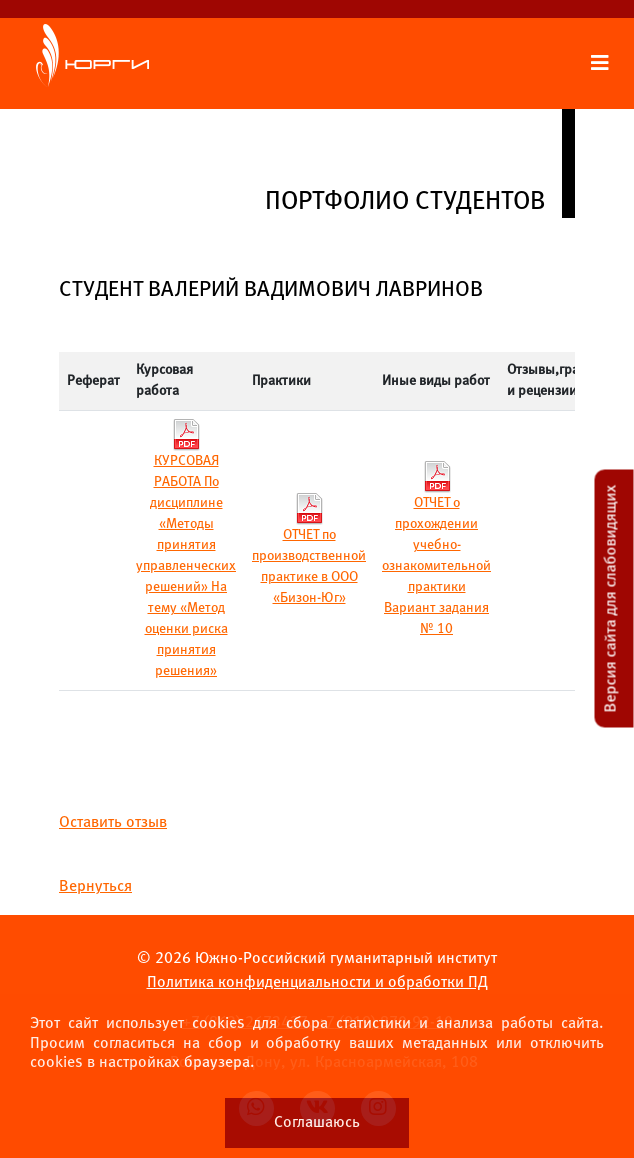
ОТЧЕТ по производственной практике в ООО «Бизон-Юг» (309, 553)
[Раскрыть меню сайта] (600, 64)
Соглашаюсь (317, 1122)
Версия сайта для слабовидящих (611, 599)
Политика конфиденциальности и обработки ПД (317, 982)
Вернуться (95, 886)
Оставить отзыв (113, 822)
